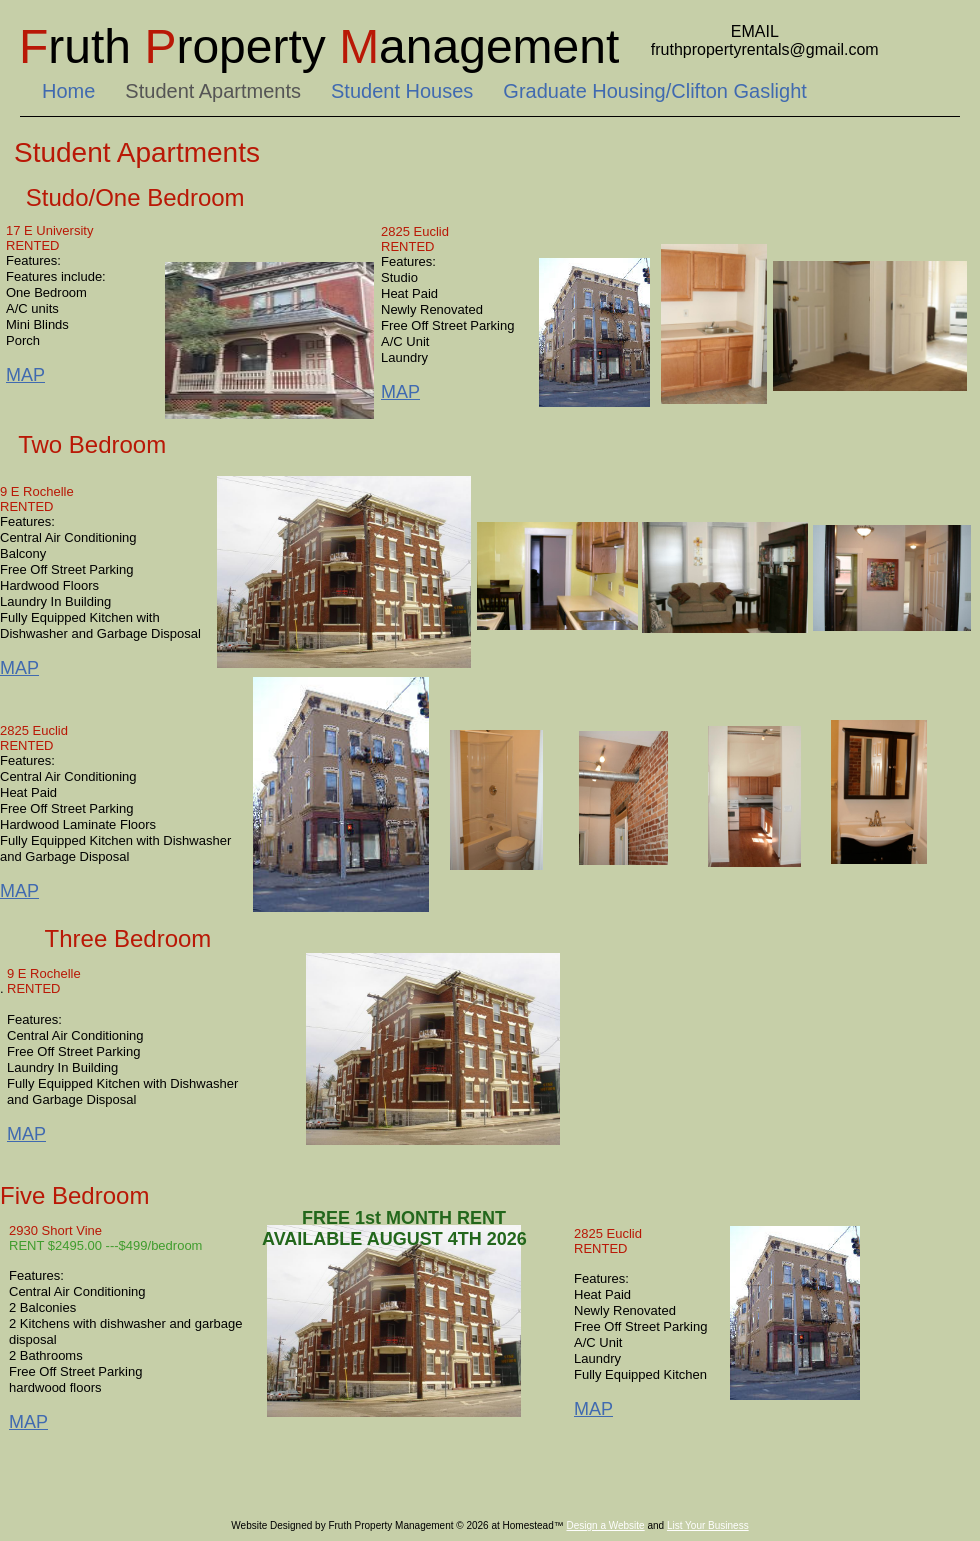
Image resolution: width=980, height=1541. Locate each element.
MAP (19, 668)
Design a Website (605, 1525)
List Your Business (708, 1525)
